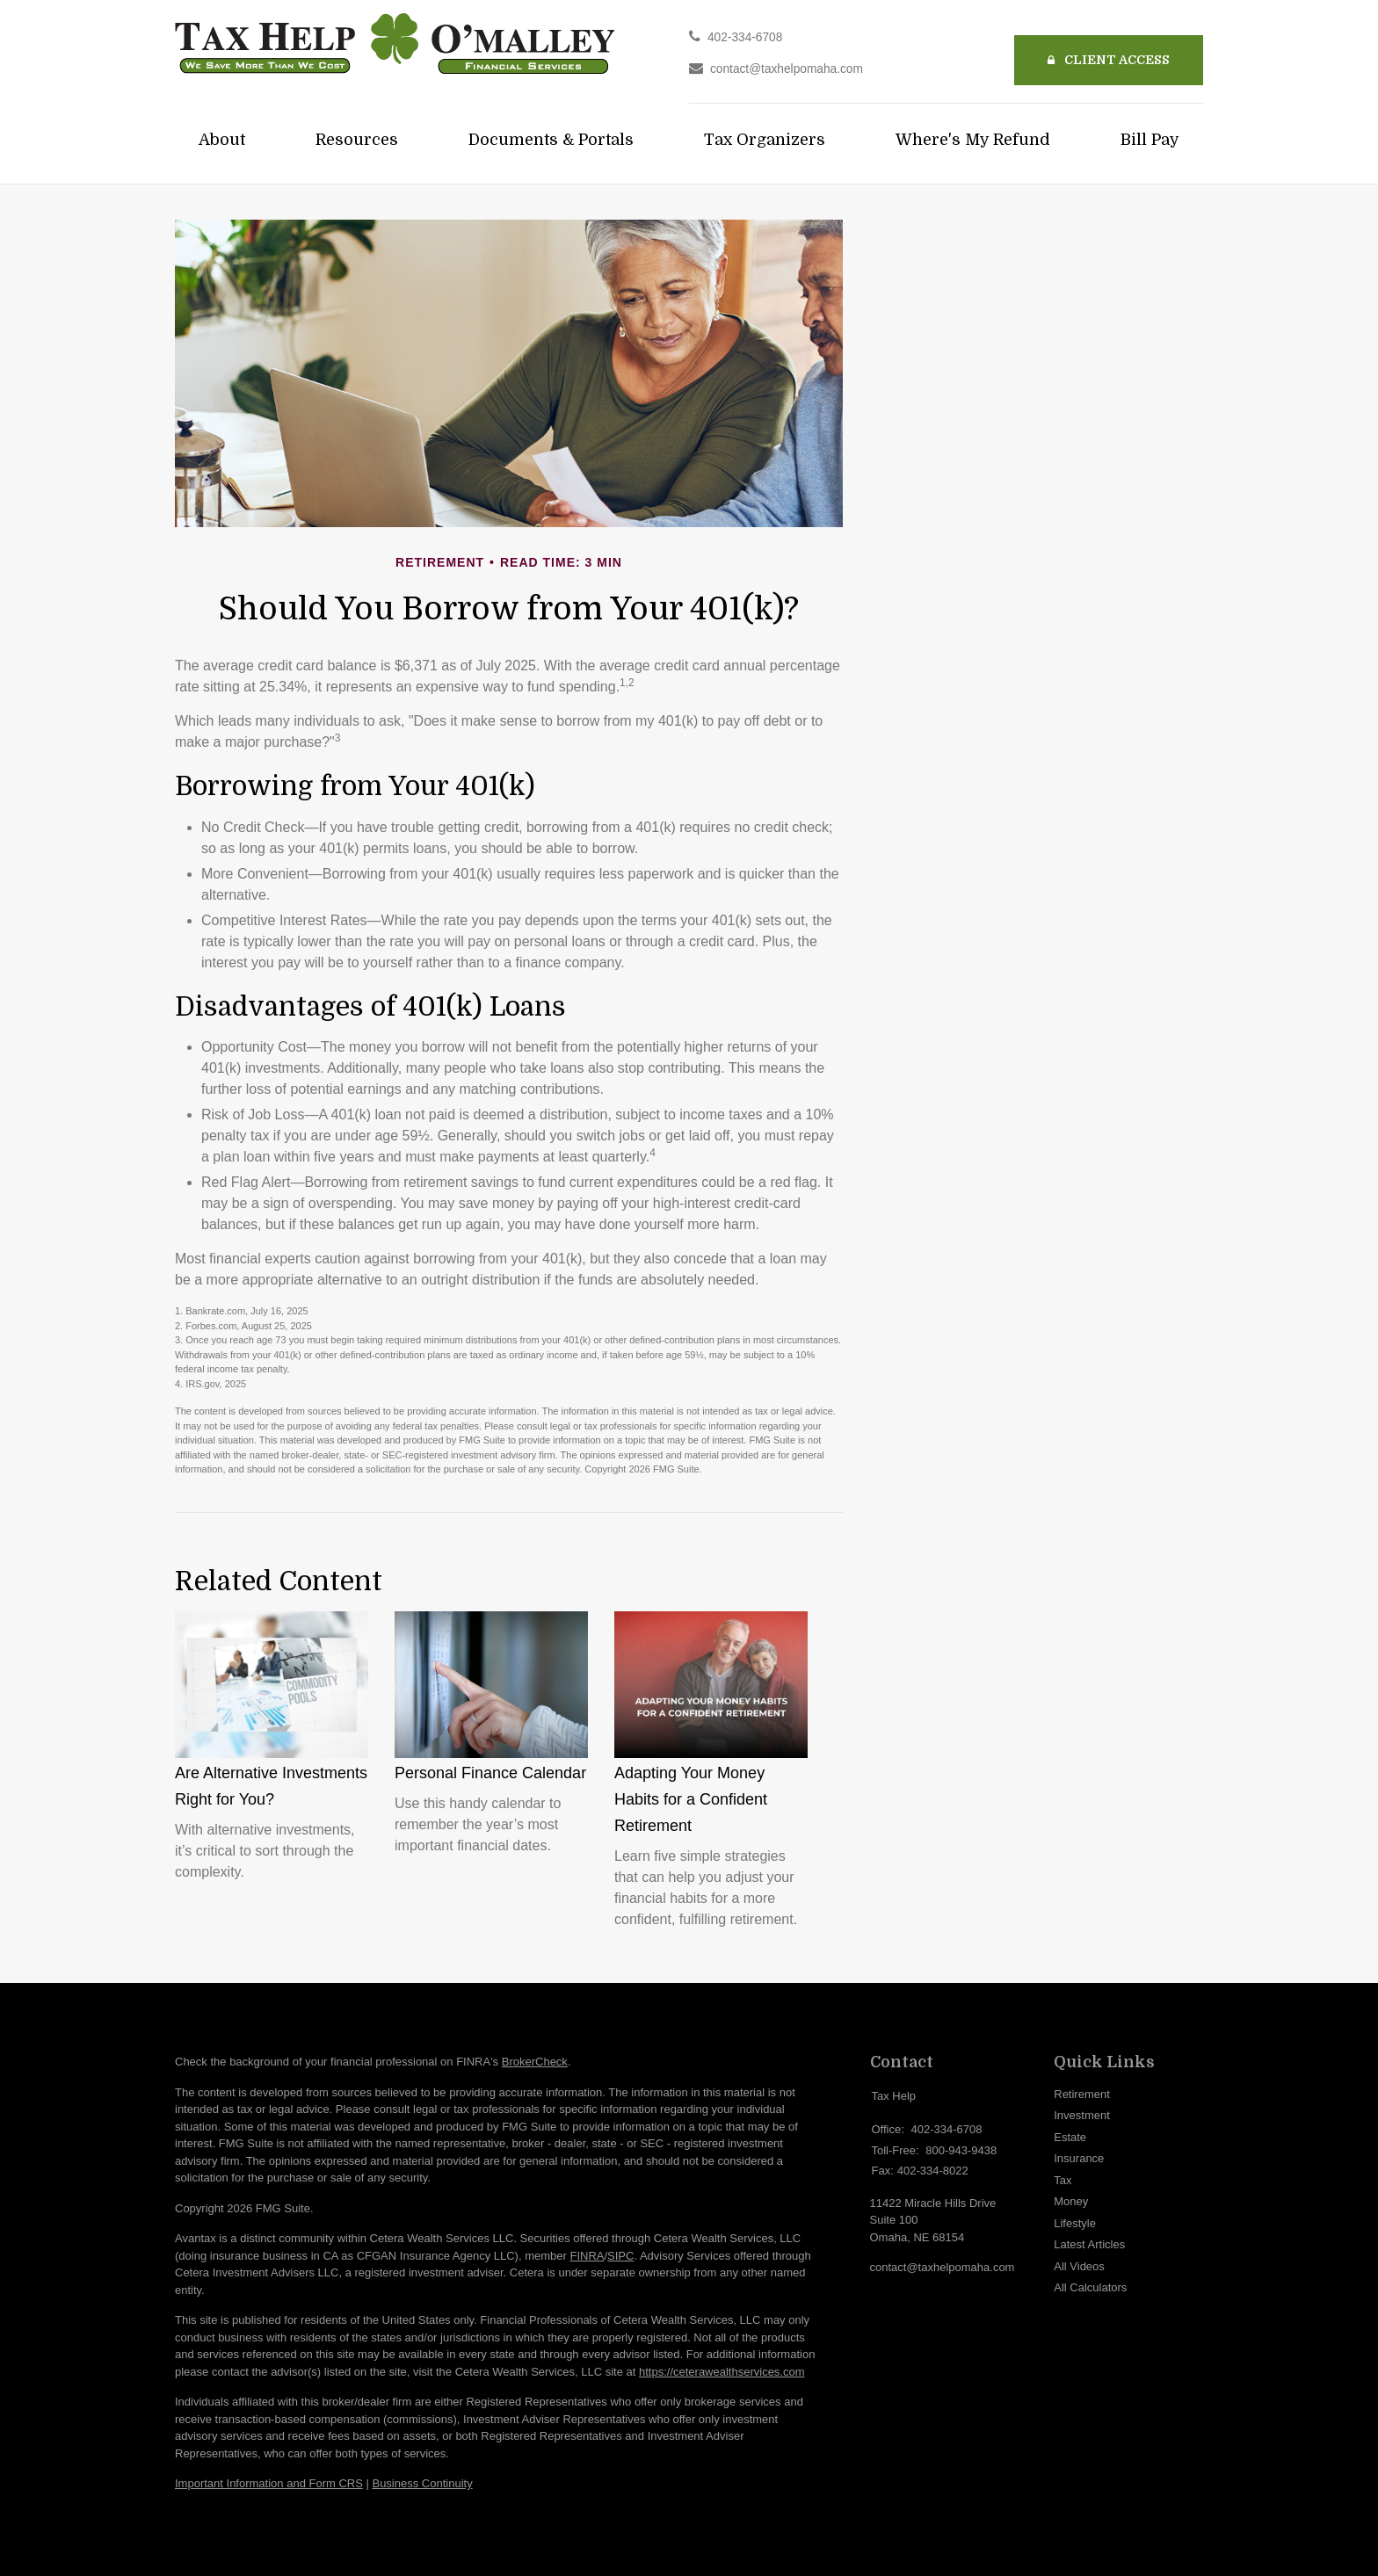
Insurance (1079, 2158)
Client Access (1109, 60)
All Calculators (1090, 2287)
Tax (1062, 2180)
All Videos (1079, 2266)
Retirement (1082, 2094)
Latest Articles (1089, 2244)
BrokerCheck (535, 2061)
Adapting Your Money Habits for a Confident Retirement (690, 1799)
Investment (1082, 2115)
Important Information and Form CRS (269, 2483)
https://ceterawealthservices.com (722, 2371)
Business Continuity (422, 2483)
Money (1071, 2201)
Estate (1070, 2137)
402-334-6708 (744, 37)
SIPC (620, 2255)
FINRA (586, 2255)
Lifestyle (1075, 2223)
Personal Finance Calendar (490, 1773)
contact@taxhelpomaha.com (786, 69)
